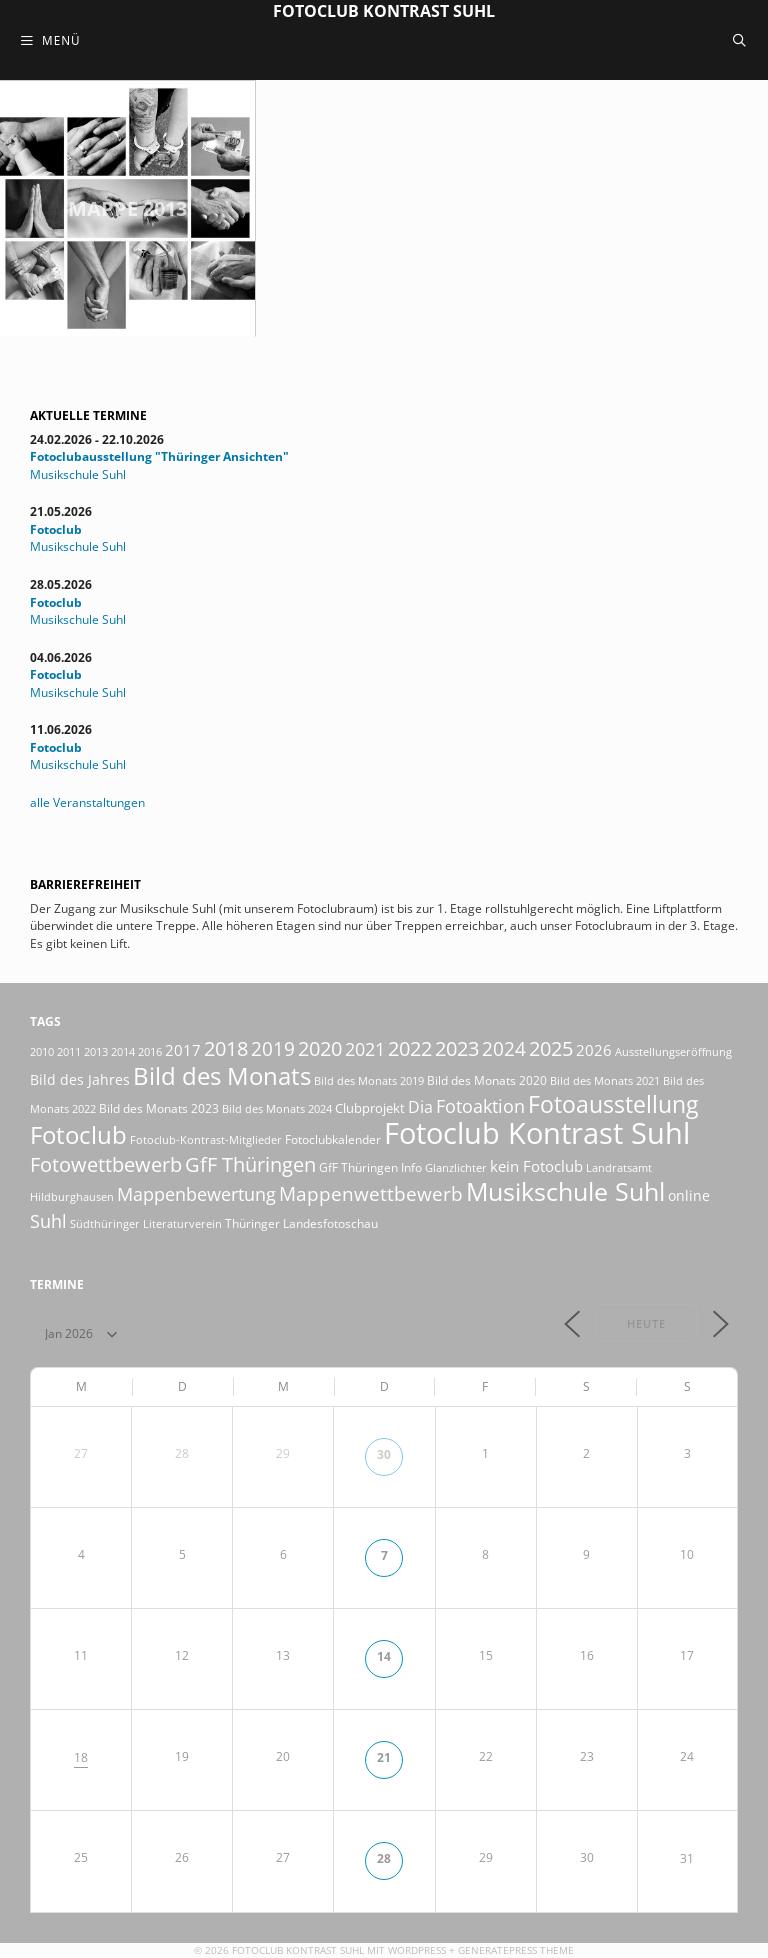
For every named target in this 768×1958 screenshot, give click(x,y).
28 (384, 1858)
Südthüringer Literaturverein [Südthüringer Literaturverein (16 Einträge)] (146, 1223)
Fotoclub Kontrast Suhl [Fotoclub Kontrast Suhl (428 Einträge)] (537, 1133)
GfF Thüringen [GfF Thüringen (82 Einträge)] (250, 1164)
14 (384, 1656)
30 (384, 1454)
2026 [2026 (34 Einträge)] (594, 1050)
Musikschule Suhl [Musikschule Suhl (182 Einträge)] (565, 1191)
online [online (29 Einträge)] (689, 1195)
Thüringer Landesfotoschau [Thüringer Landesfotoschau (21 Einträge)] (301, 1223)
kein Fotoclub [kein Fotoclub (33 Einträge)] (536, 1166)
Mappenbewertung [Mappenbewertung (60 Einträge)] (196, 1193)
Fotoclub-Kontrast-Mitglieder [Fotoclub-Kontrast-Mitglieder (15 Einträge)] (206, 1140)
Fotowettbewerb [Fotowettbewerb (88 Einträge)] (106, 1164)
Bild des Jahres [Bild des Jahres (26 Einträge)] (80, 1079)
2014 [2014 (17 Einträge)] (123, 1051)
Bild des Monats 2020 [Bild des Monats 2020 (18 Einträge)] (487, 1080)
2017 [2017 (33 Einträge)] (183, 1050)
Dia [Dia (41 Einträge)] (420, 1107)
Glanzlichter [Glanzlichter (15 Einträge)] (456, 1168)
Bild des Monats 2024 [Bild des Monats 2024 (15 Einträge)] (277, 1109)
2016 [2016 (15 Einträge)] (150, 1052)
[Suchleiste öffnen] (739, 40)
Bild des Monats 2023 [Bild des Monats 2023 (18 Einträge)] (159, 1108)
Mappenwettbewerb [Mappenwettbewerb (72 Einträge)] (371, 1193)
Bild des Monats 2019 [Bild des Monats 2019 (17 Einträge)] (369, 1080)
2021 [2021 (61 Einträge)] (365, 1048)
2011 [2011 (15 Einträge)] (69, 1052)
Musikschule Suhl (78, 474)
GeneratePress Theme (516, 1950)
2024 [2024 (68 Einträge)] (504, 1049)
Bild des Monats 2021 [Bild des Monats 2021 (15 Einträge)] (605, 1081)
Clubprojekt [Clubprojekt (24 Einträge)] (370, 1108)
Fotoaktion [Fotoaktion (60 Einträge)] (480, 1105)
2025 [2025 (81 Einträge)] (551, 1048)
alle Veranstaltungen (87, 802)
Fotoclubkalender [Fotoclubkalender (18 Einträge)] (333, 1139)
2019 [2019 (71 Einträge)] (273, 1048)
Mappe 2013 (127, 208)
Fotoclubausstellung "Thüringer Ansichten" (159, 456)
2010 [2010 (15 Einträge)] (42, 1052)
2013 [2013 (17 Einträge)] (96, 1051)
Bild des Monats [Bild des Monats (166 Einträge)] (222, 1075)
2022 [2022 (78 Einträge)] (410, 1048)
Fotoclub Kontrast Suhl (384, 11)
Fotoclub (56, 529)
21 (384, 1757)
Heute (646, 1323)
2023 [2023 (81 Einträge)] (457, 1048)
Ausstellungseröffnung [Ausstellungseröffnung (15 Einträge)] (673, 1052)
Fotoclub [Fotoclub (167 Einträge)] (78, 1134)
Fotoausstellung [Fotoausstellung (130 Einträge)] (613, 1104)
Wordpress (417, 1950)
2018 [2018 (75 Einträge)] (226, 1048)
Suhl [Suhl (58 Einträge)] (48, 1221)
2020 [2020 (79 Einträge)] (320, 1048)
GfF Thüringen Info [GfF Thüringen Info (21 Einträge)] (370, 1167)
